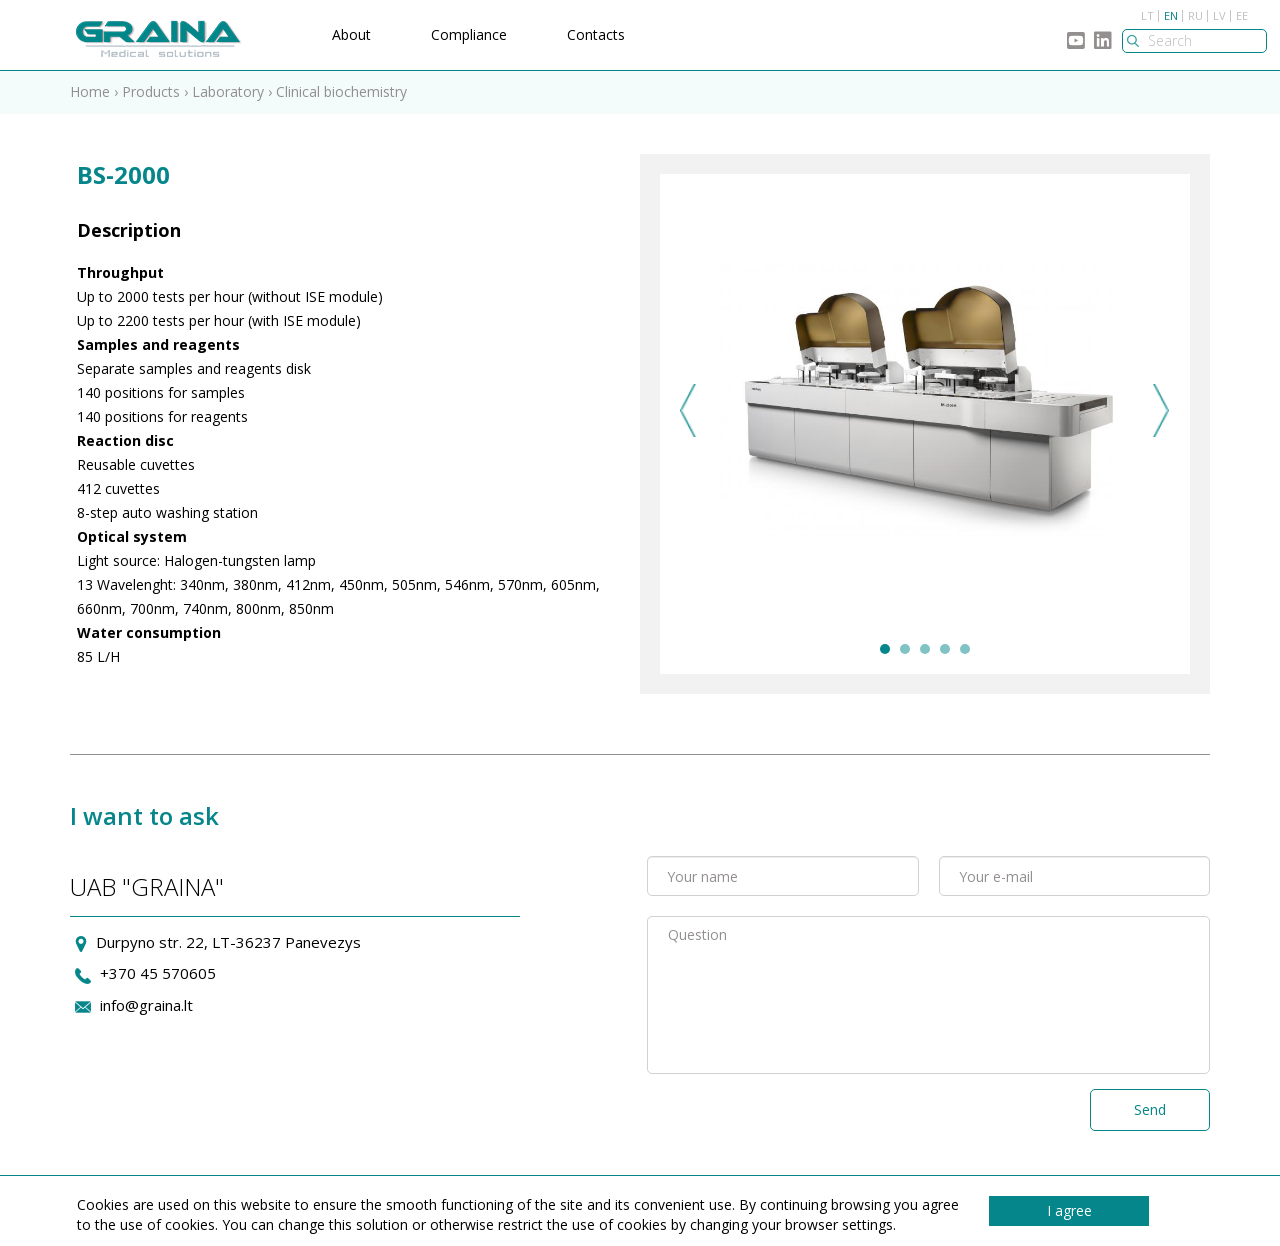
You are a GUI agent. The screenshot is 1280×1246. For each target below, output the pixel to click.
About (351, 34)
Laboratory (230, 91)
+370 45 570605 (158, 973)
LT (1147, 15)
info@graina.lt (146, 1005)
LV (1219, 15)
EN (1171, 15)
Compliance (469, 34)
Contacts (596, 34)
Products (151, 91)
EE (1242, 15)
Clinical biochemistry (341, 91)
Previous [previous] (688, 410)
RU (1195, 15)
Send (1150, 1109)
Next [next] (1161, 410)
